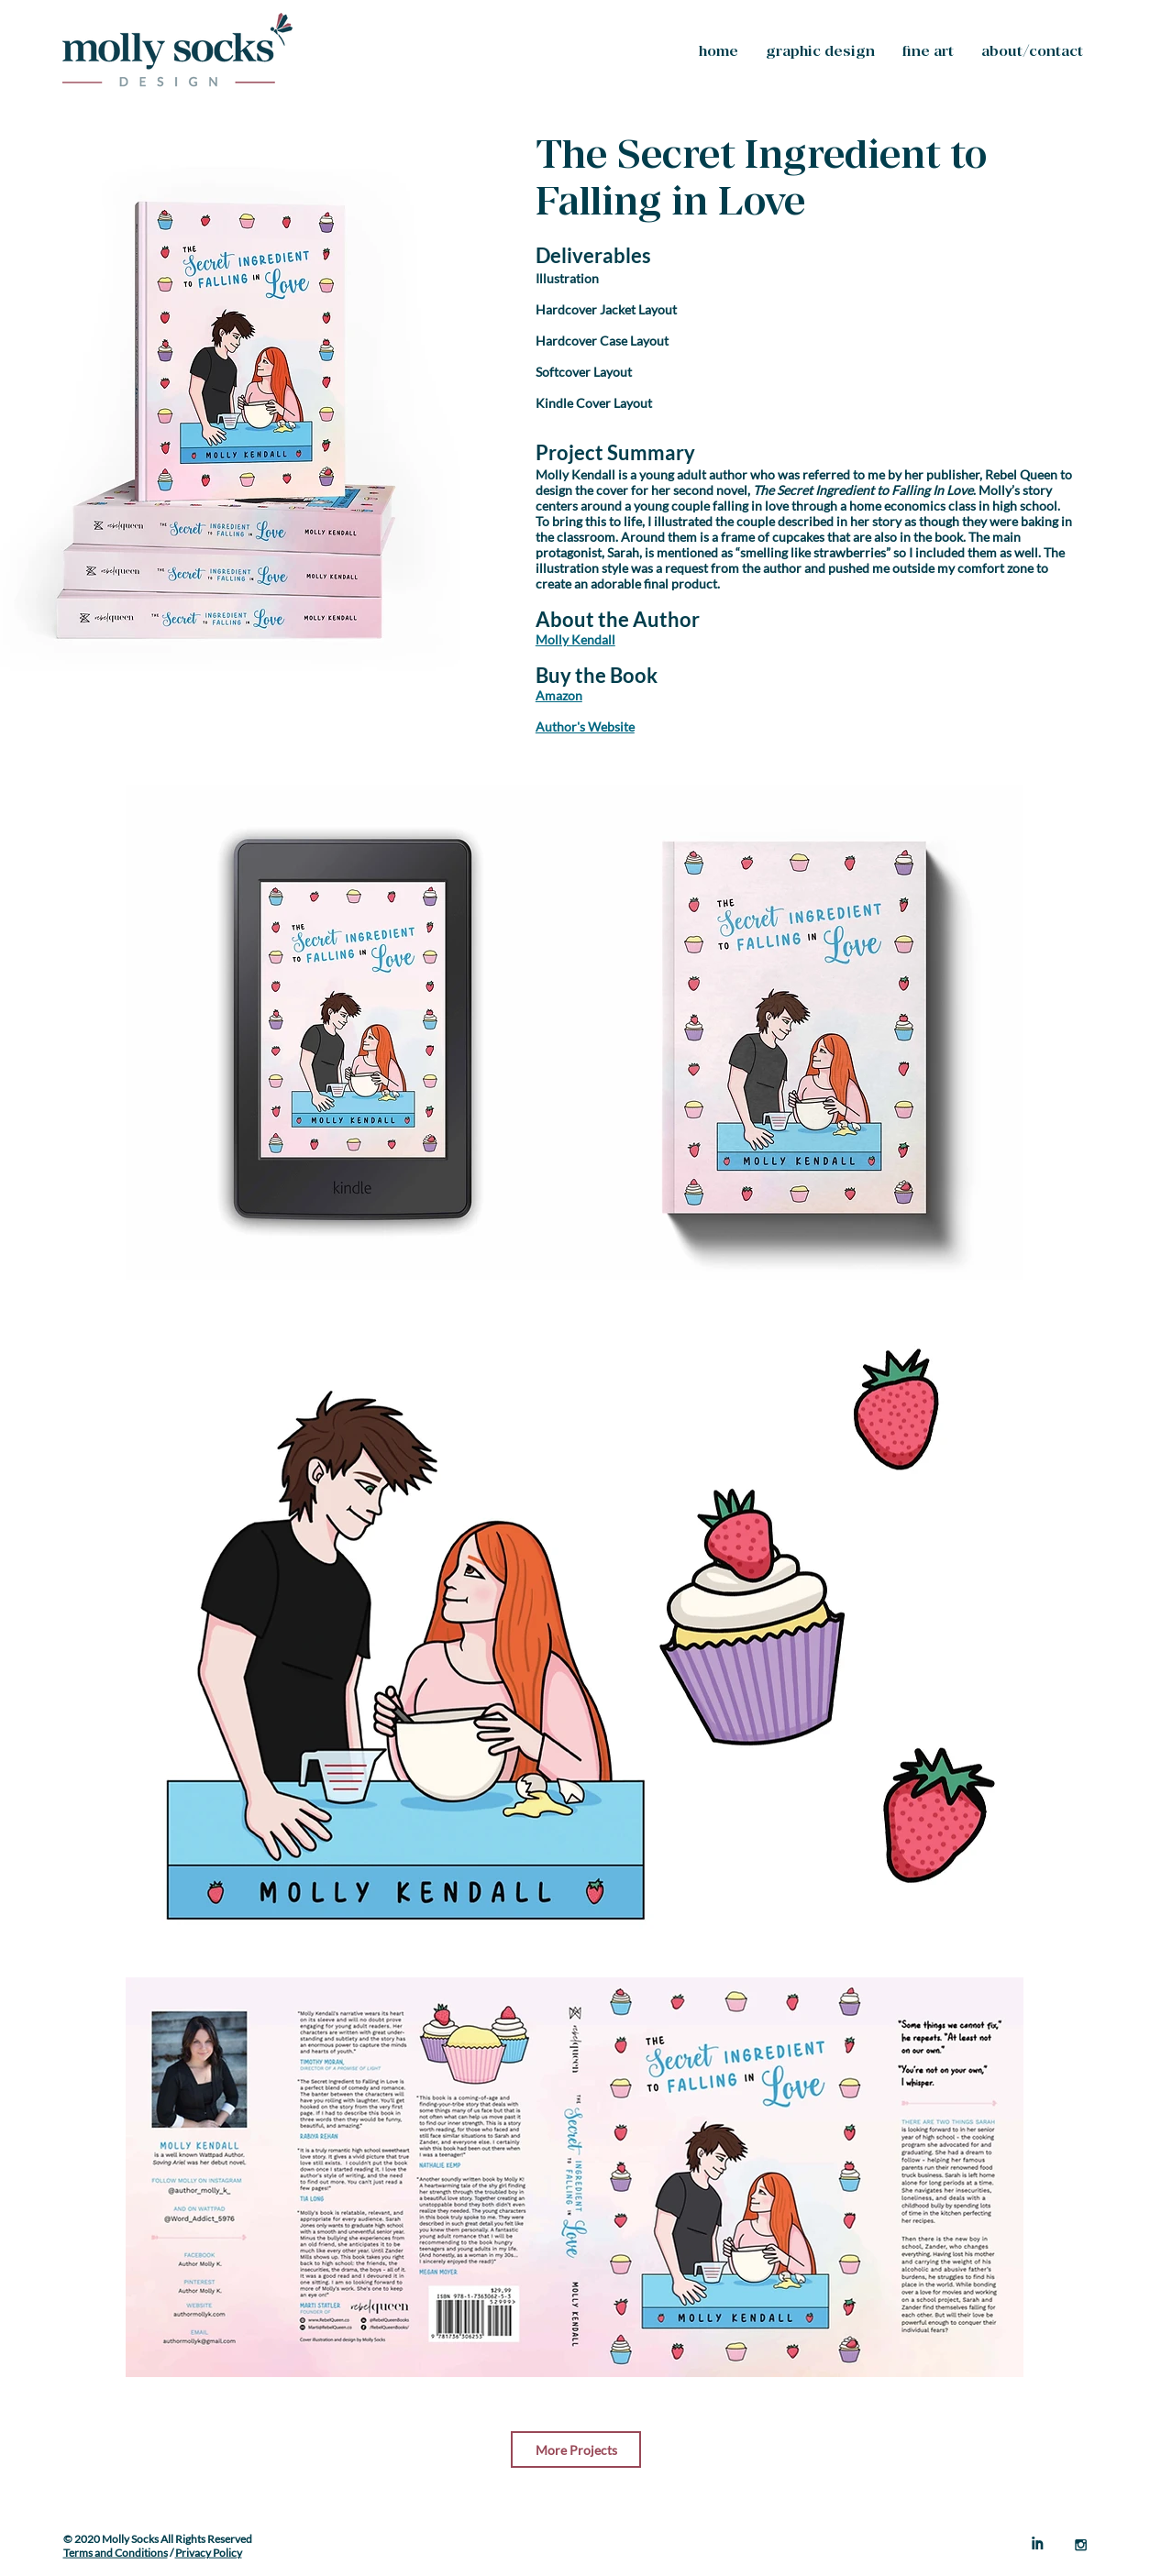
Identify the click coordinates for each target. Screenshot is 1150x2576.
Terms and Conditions (115, 2552)
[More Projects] (576, 2449)
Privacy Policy (208, 2552)
